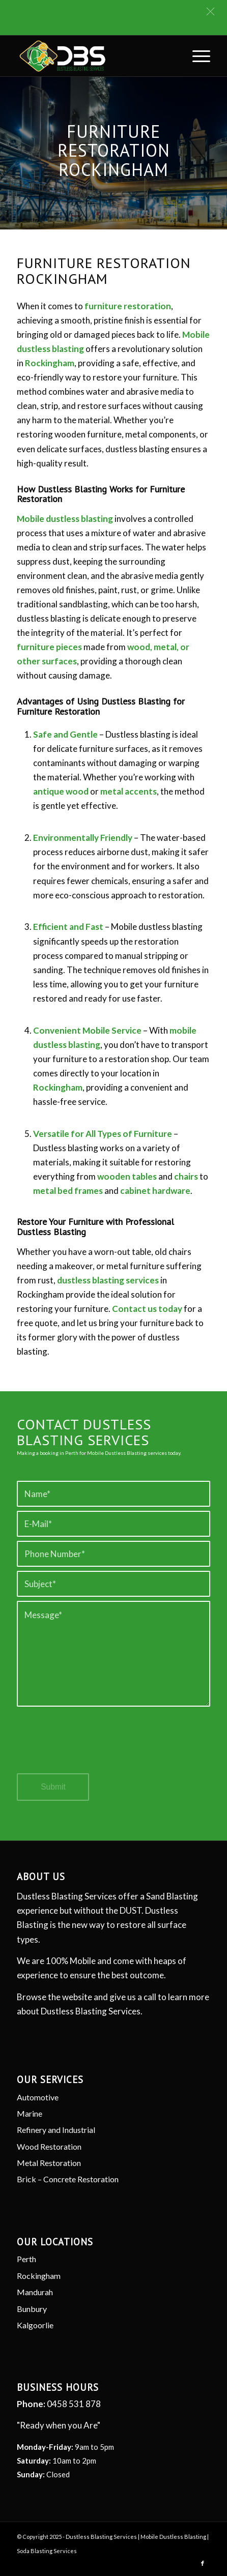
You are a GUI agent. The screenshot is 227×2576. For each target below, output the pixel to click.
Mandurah (35, 2292)
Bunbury (32, 2309)
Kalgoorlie (35, 2325)
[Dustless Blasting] (94, 56)
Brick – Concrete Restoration (68, 2179)
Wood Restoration (49, 2146)
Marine (29, 2113)
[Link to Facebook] (202, 2563)
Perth (26, 2259)
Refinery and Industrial (56, 2129)
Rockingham (39, 2275)
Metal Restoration (49, 2163)
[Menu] (196, 56)
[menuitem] (196, 56)
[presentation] (94, 1749)
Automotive (38, 2097)
